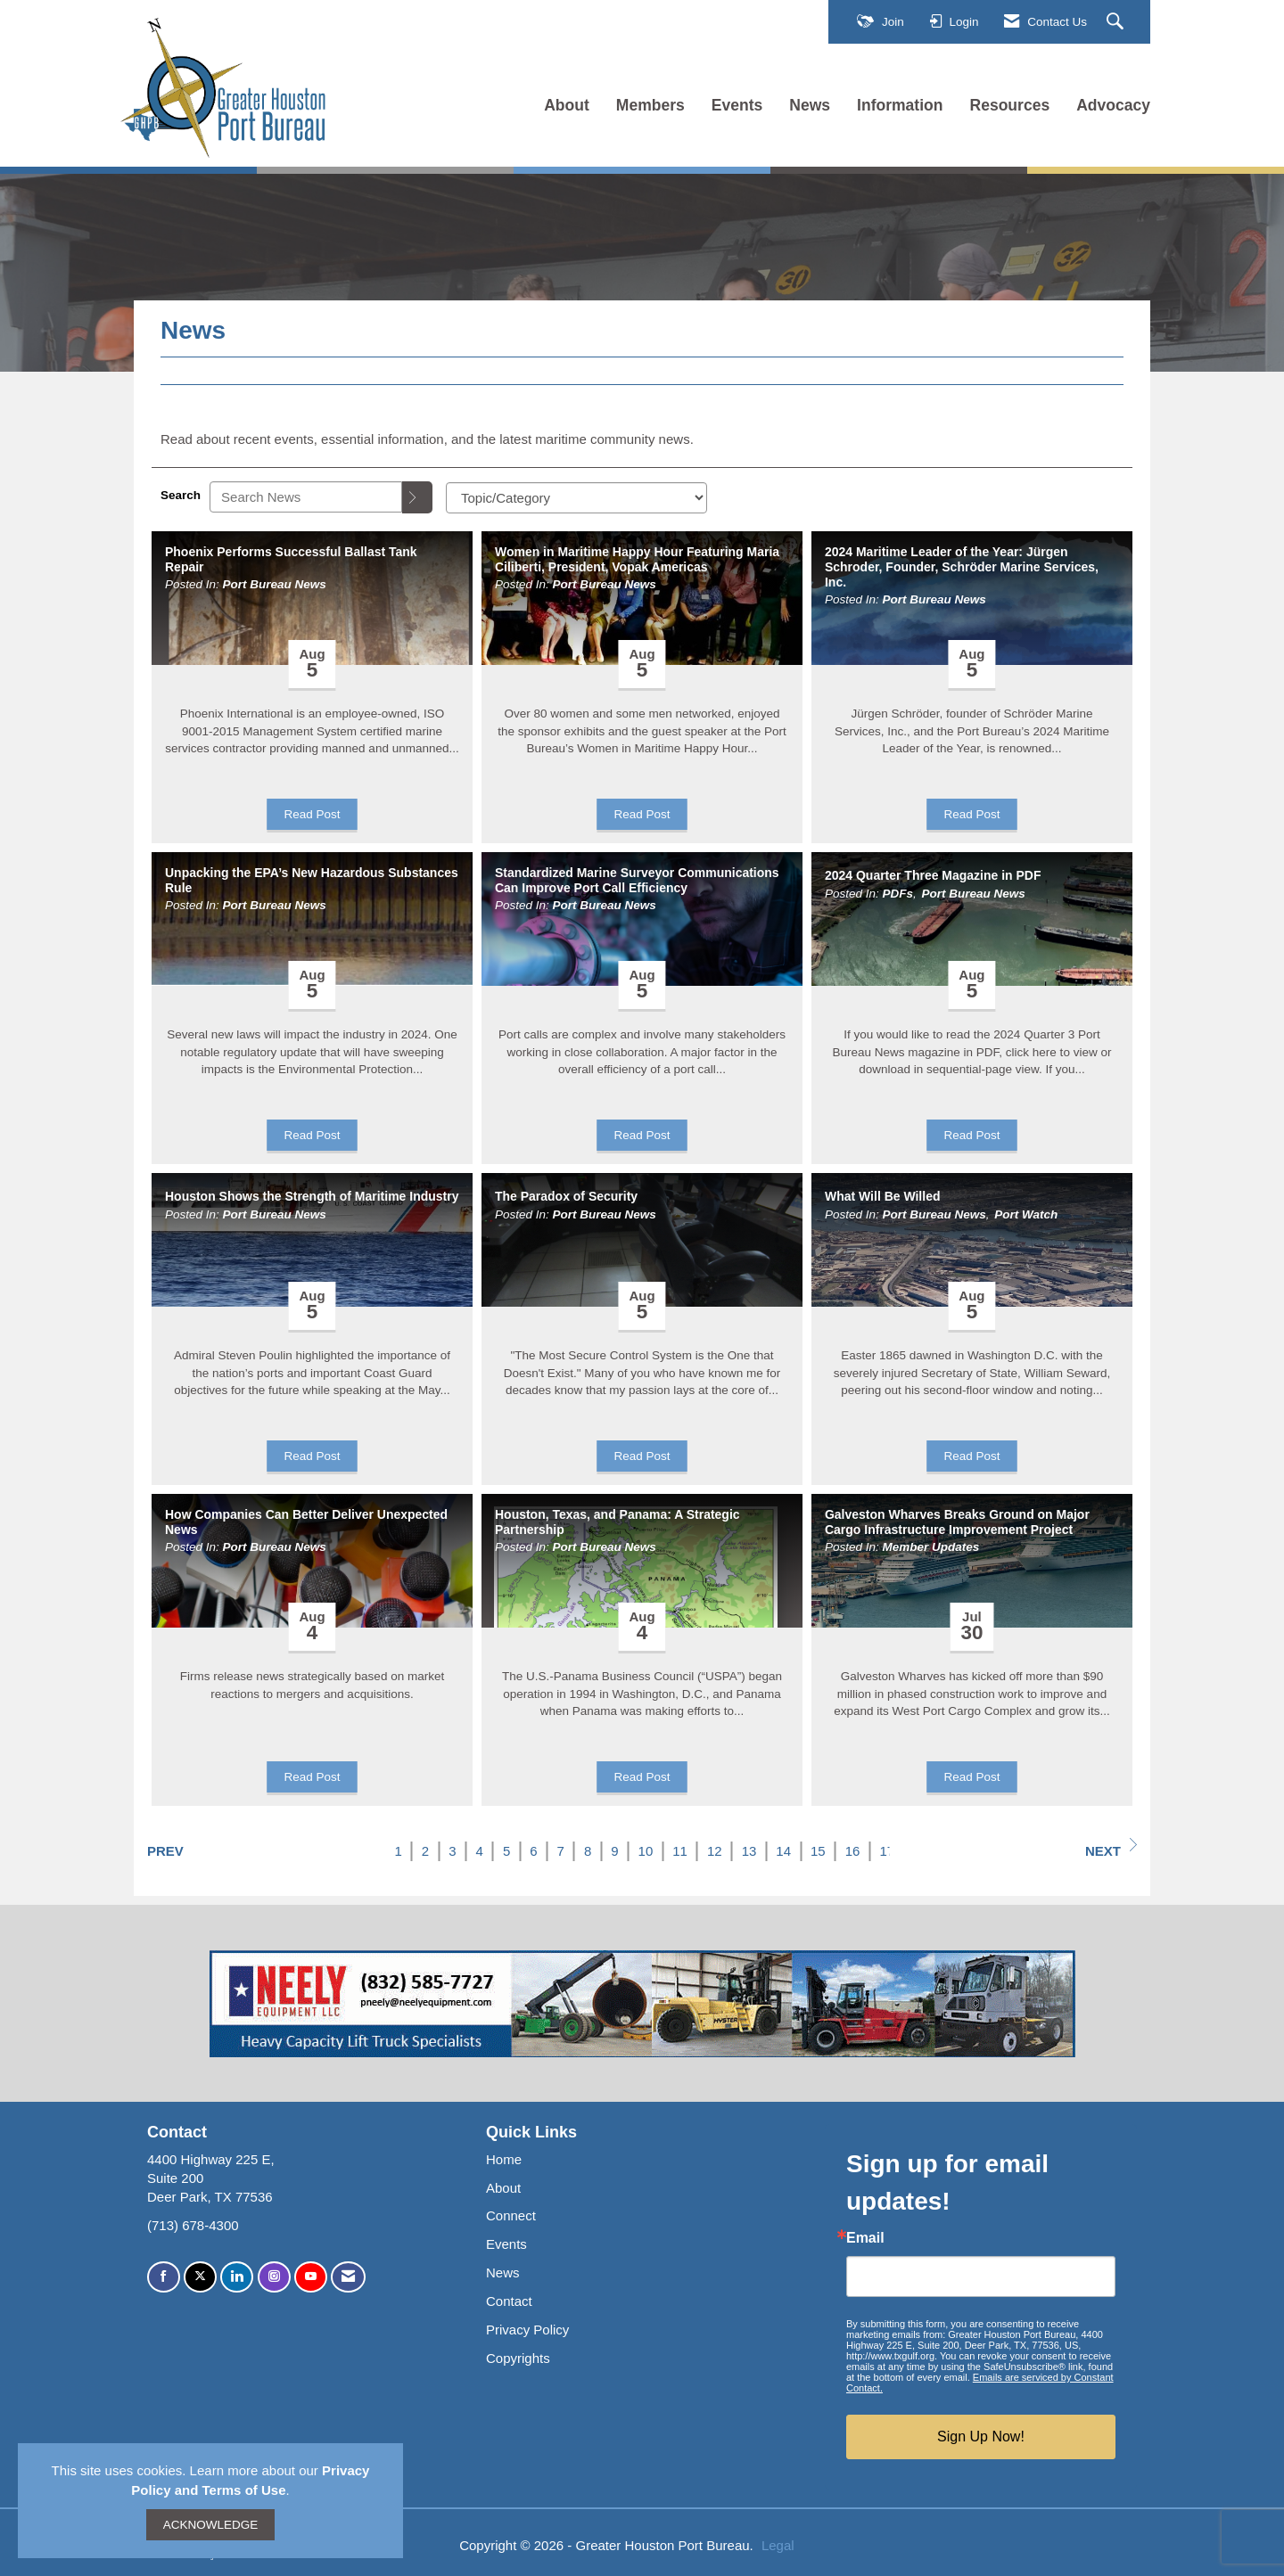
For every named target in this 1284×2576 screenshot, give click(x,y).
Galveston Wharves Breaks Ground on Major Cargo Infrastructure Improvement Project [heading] (957, 1522)
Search (180, 495)
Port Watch (1026, 1214)
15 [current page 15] (818, 1850)
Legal (777, 2545)
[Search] (417, 497)
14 (783, 1850)
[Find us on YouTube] (310, 2277)
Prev (165, 1850)
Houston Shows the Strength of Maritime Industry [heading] (311, 1196)
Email (865, 2238)
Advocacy (1113, 105)
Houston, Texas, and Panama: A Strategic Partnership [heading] (617, 1522)
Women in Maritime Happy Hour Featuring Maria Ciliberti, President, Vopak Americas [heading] (637, 559)
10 (646, 1850)
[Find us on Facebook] (163, 2277)
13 (749, 1850)
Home (504, 2159)
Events (737, 105)
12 (714, 1850)
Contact (509, 2301)
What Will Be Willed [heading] (883, 1196)
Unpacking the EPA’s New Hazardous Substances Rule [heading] (311, 880)
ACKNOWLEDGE (211, 2524)
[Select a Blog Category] (576, 497)
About (566, 105)
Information (899, 105)
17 (886, 1850)
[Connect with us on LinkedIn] (236, 2277)
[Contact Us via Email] (348, 2277)
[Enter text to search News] (306, 497)
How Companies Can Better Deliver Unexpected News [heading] (306, 1522)
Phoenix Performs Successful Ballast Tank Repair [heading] (291, 559)
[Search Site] (1117, 22)
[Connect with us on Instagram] (274, 2277)
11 (679, 1850)
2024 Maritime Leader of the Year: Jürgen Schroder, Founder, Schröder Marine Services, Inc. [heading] (962, 567)
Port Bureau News (274, 584)
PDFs (898, 893)
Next (1111, 1848)
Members (650, 105)
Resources (1010, 105)
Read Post (312, 814)
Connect (511, 2215)
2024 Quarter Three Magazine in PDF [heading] (933, 875)
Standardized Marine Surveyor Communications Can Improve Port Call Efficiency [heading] (637, 880)
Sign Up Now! (981, 2436)
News (809, 105)
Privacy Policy (527, 2329)
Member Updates (931, 1547)
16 (852, 1850)
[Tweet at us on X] (200, 2277)
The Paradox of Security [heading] (566, 1196)
